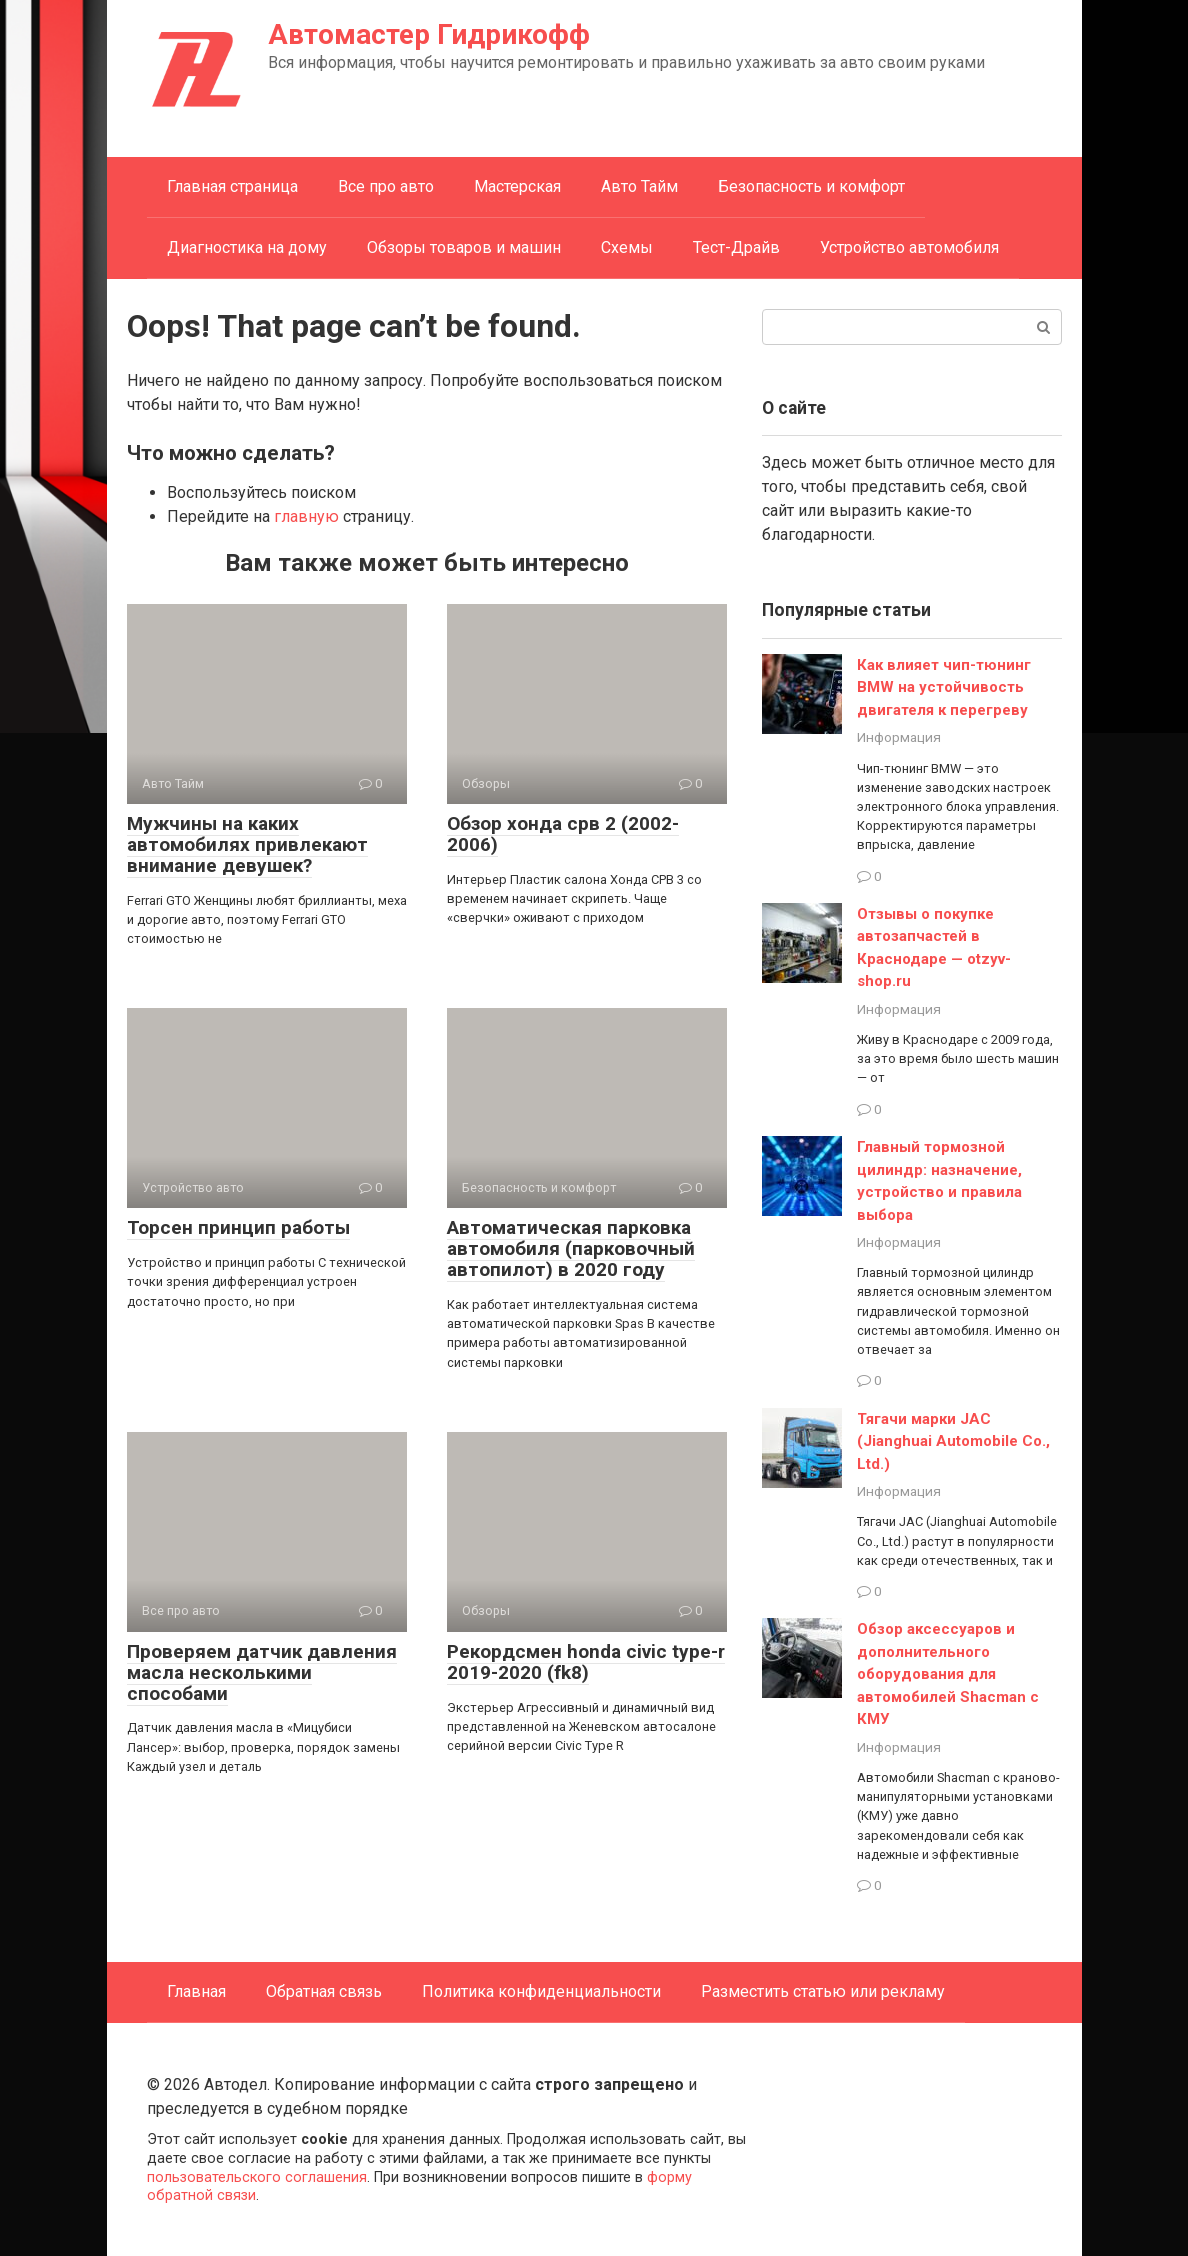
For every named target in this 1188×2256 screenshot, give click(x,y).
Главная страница (232, 186)
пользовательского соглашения (257, 2177)
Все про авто (386, 186)
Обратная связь (324, 1991)
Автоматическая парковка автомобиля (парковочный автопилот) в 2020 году (571, 1248)
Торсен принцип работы (238, 1227)
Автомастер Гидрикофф (429, 34)
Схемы (627, 247)
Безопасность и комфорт (811, 186)
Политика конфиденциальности (541, 1991)
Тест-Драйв (736, 247)
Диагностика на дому (247, 247)
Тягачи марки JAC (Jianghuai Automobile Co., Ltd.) (953, 1441)
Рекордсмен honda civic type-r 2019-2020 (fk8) (586, 1662)
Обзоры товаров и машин (464, 247)
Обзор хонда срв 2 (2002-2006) (563, 834)
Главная (196, 1991)
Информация (899, 737)
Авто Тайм (639, 186)
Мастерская (517, 186)
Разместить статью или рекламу (823, 1991)
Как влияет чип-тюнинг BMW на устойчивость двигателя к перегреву (944, 687)
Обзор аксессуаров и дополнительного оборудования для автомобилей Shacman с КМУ (948, 1674)
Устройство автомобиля (909, 247)
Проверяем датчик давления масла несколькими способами (262, 1672)
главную (306, 516)
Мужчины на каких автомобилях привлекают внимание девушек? (247, 844)
